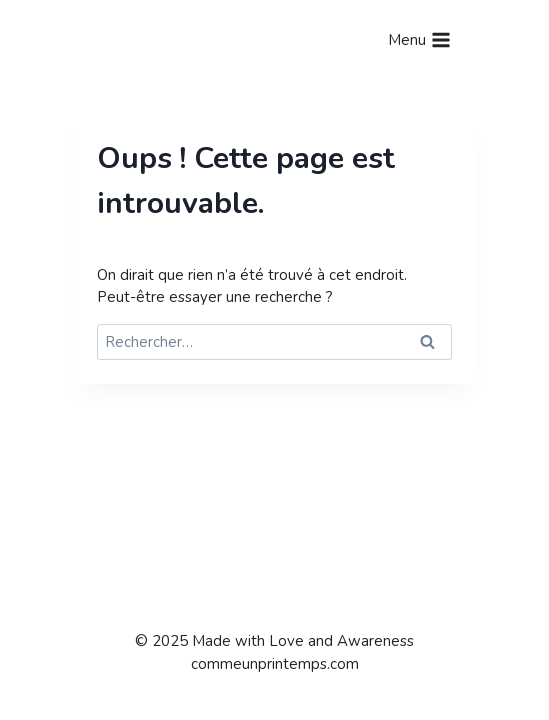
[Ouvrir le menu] (419, 40)
